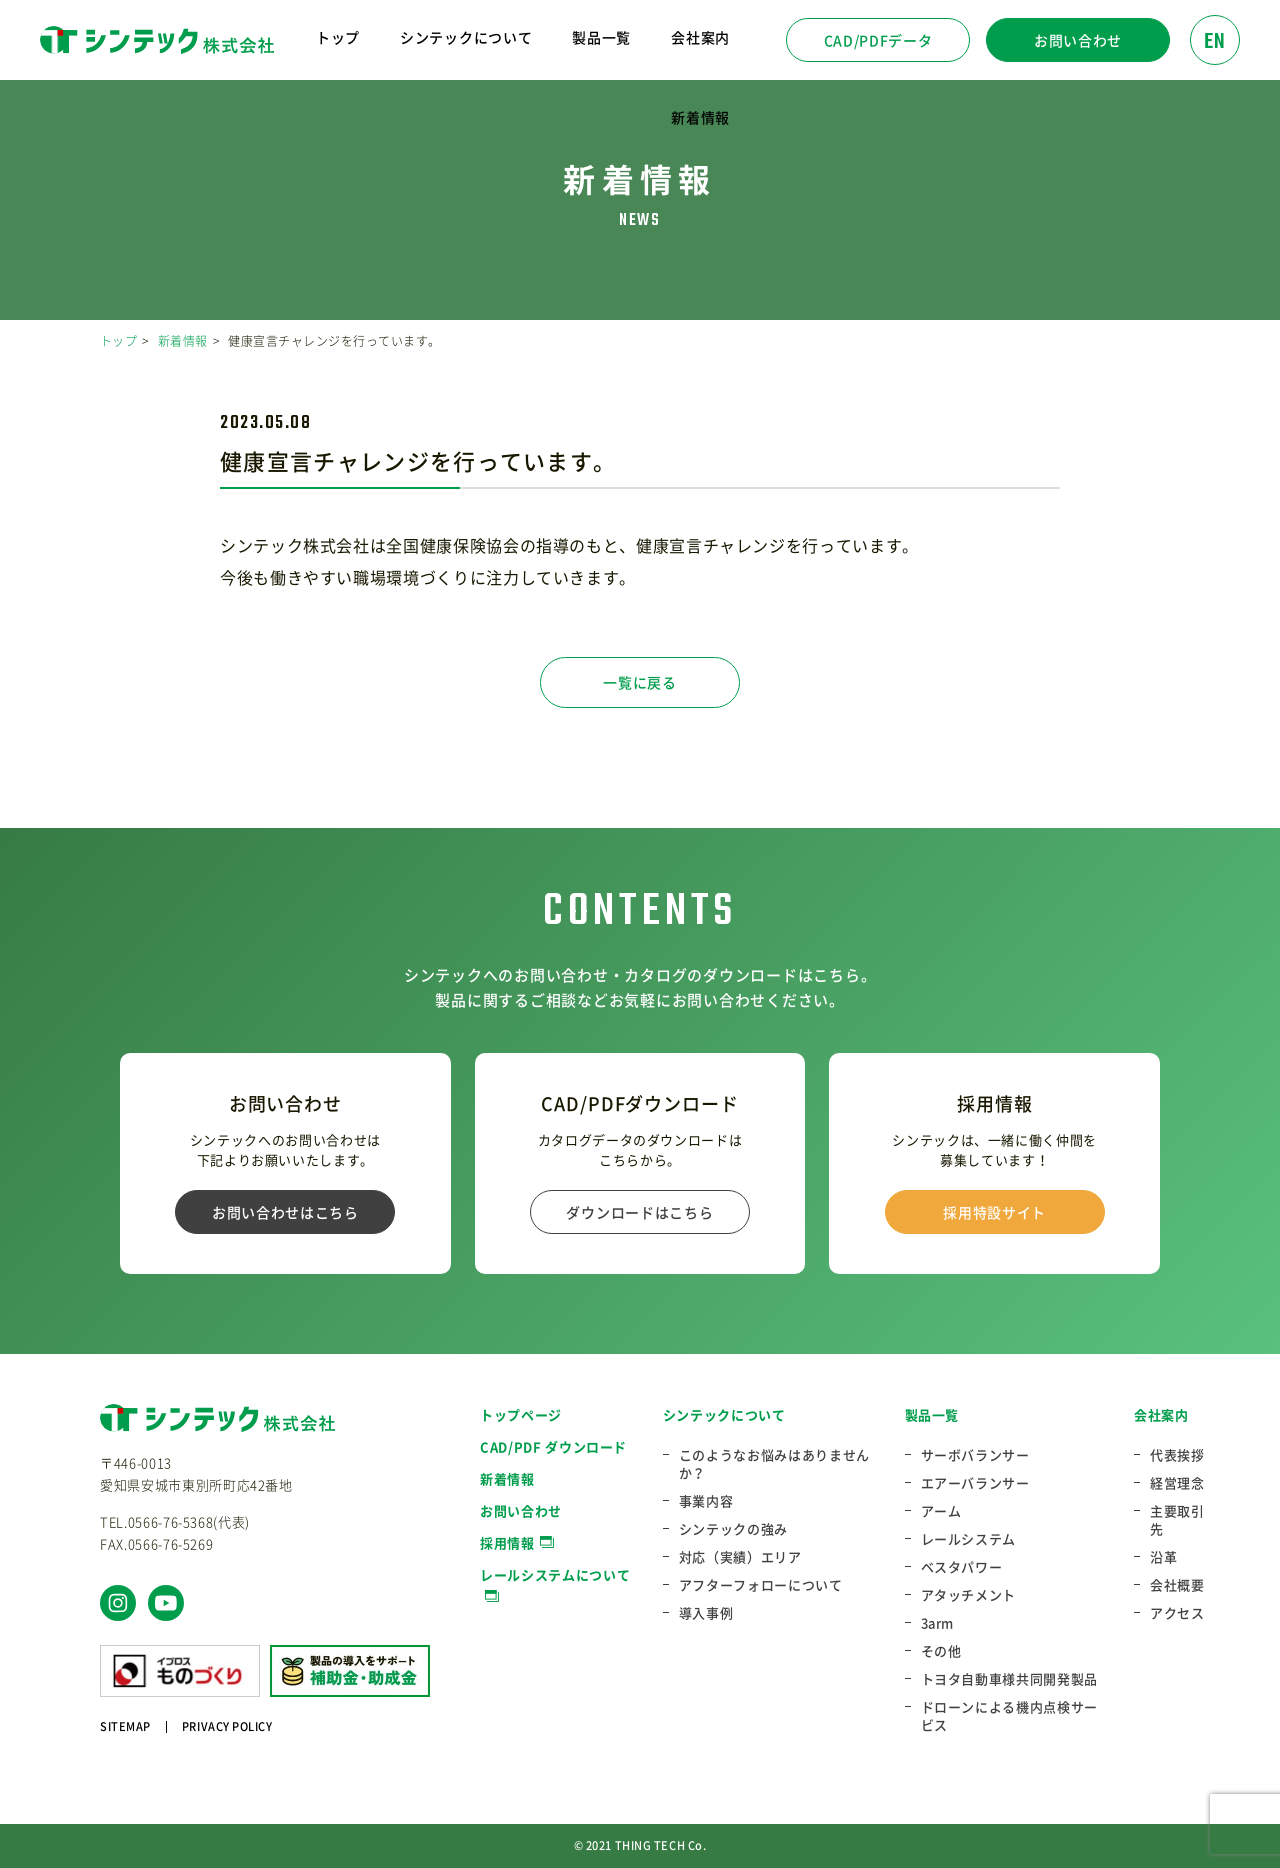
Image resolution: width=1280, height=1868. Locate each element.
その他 (941, 1651)
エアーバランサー (975, 1483)
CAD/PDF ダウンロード (553, 1446)
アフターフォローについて (761, 1585)
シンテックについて (724, 1414)
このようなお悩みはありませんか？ (774, 1464)
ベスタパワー (962, 1567)
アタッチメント (969, 1595)
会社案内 (1161, 1414)
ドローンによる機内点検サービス (1009, 1716)
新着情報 (700, 117)
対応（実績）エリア (740, 1557)
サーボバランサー (975, 1455)
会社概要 (1177, 1585)
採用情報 (507, 1542)
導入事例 (706, 1613)
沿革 (1163, 1557)
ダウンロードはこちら (639, 1212)
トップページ (521, 1414)
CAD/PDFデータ (878, 40)
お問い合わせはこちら (285, 1212)
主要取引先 (1177, 1520)
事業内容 (706, 1501)
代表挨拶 (1177, 1455)
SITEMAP (125, 1726)
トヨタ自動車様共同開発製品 (1009, 1679)
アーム (941, 1511)
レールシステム (969, 1539)
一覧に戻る (640, 682)
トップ (338, 37)
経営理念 (1177, 1483)
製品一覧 (932, 1414)
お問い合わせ (1078, 40)
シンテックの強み (733, 1529)
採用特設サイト (994, 1212)
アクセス (1177, 1613)
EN (1215, 42)
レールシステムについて (555, 1574)
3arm (938, 1623)
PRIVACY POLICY (227, 1726)
